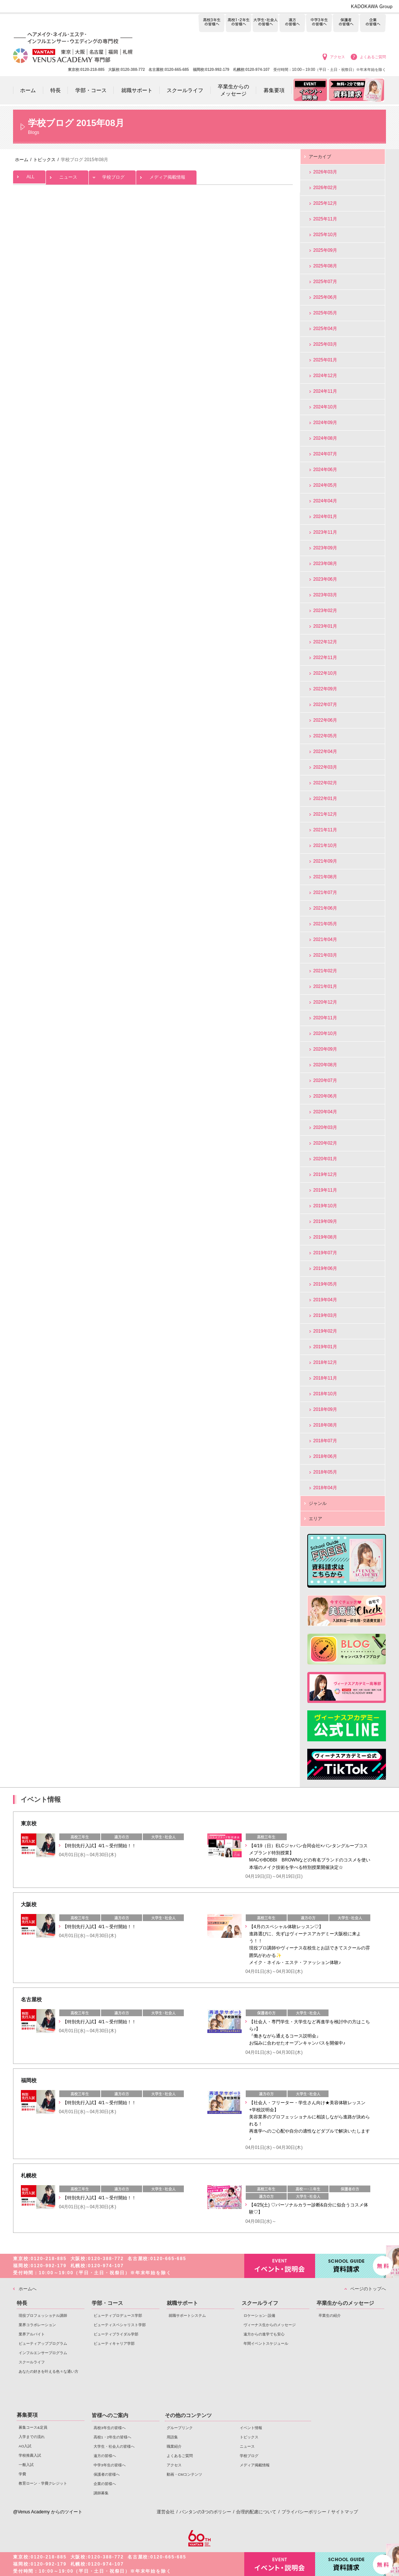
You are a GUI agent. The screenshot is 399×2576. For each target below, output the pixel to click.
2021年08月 (325, 876)
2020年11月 (325, 1017)
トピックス (249, 2437)
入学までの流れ (32, 2437)
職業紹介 (174, 2446)
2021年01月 (325, 986)
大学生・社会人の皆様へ (265, 23)
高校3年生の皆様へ (211, 23)
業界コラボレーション (37, 2325)
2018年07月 (325, 1440)
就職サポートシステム (187, 2315)
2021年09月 (325, 861)
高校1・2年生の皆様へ (238, 23)
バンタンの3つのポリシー (205, 2511)
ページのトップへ (368, 2288)
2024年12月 (325, 375)
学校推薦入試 (30, 2455)
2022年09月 (325, 688)
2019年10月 (325, 1205)
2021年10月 (325, 845)
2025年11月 (325, 219)
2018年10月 (325, 1393)
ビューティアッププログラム (43, 2343)
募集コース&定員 (33, 2427)
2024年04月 (325, 500)
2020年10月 (325, 1033)
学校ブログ (112, 175)
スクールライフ (32, 2362)
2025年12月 (325, 203)
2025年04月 (325, 328)
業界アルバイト (32, 2334)
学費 (22, 2474)
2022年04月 (325, 751)
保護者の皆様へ (346, 23)
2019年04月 (325, 1299)
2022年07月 (325, 704)
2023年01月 (325, 626)
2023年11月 (325, 532)
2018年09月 (325, 1409)
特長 (22, 2303)
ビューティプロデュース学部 (118, 2315)
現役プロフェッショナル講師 (43, 2315)
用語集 (172, 2437)
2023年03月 (325, 594)
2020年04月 (325, 1111)
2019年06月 (325, 1268)
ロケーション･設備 (259, 2315)
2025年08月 (325, 266)
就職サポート (182, 2303)
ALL (29, 174)
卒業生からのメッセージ (345, 2303)
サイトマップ (344, 2511)
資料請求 (350, 2265)
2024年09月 (325, 422)
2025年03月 (325, 344)
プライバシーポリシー (304, 2511)
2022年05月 (325, 735)
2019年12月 (325, 1174)
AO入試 (25, 2446)
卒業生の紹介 (329, 2315)
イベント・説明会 (279, 2266)
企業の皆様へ (372, 23)
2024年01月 (325, 516)
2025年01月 (325, 360)
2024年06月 (325, 469)
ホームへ (28, 2288)
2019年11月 (325, 1190)
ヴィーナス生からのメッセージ (270, 2325)
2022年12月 (325, 641)
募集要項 (27, 2415)
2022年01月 (325, 798)
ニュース (67, 175)
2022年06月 (325, 720)
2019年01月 (325, 1346)
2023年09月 (325, 547)
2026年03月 (325, 172)
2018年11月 (325, 1378)
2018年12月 (325, 1362)
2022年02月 (325, 782)
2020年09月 (325, 1049)
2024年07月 (325, 453)
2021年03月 (325, 955)
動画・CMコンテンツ (184, 2474)
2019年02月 (325, 1331)
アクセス (337, 57)
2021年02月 (325, 970)
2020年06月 (325, 1096)
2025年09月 (325, 250)
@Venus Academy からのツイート (47, 2511)
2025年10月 (325, 234)
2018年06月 (325, 1456)
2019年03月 (325, 1315)
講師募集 (101, 2493)
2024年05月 (325, 485)
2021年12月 (325, 814)
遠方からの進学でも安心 (264, 2334)
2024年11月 (325, 391)
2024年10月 (325, 407)
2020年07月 (325, 1080)
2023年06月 (325, 579)
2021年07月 (325, 892)
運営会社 (166, 2511)
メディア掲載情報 (166, 175)
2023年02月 (325, 610)
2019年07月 (325, 1252)
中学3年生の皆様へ (319, 23)
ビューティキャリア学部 (114, 2343)
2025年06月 (325, 297)
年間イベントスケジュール (266, 2343)
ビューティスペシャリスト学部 (120, 2325)
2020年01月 (325, 1158)
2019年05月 (325, 1284)
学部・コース (107, 2303)
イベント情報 (251, 2428)
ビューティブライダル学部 (116, 2334)
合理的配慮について (256, 2511)
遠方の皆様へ (292, 23)
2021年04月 (325, 939)
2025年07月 (325, 281)
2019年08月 (325, 1237)
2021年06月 (325, 908)
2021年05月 (325, 923)
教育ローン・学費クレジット (43, 2483)
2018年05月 (325, 1472)
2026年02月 (325, 187)
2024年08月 (325, 438)
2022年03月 (325, 767)
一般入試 (26, 2465)
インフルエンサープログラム (43, 2353)
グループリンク (180, 2428)
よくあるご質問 (373, 57)
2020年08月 (325, 1064)
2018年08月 (325, 1425)
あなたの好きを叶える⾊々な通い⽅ (48, 2371)
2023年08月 (325, 563)
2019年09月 (325, 1221)
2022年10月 (325, 673)
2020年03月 (325, 1127)
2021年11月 (325, 829)
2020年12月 (325, 1002)
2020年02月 (325, 1143)
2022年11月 (325, 657)
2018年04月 (325, 1487)
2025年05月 (325, 313)
